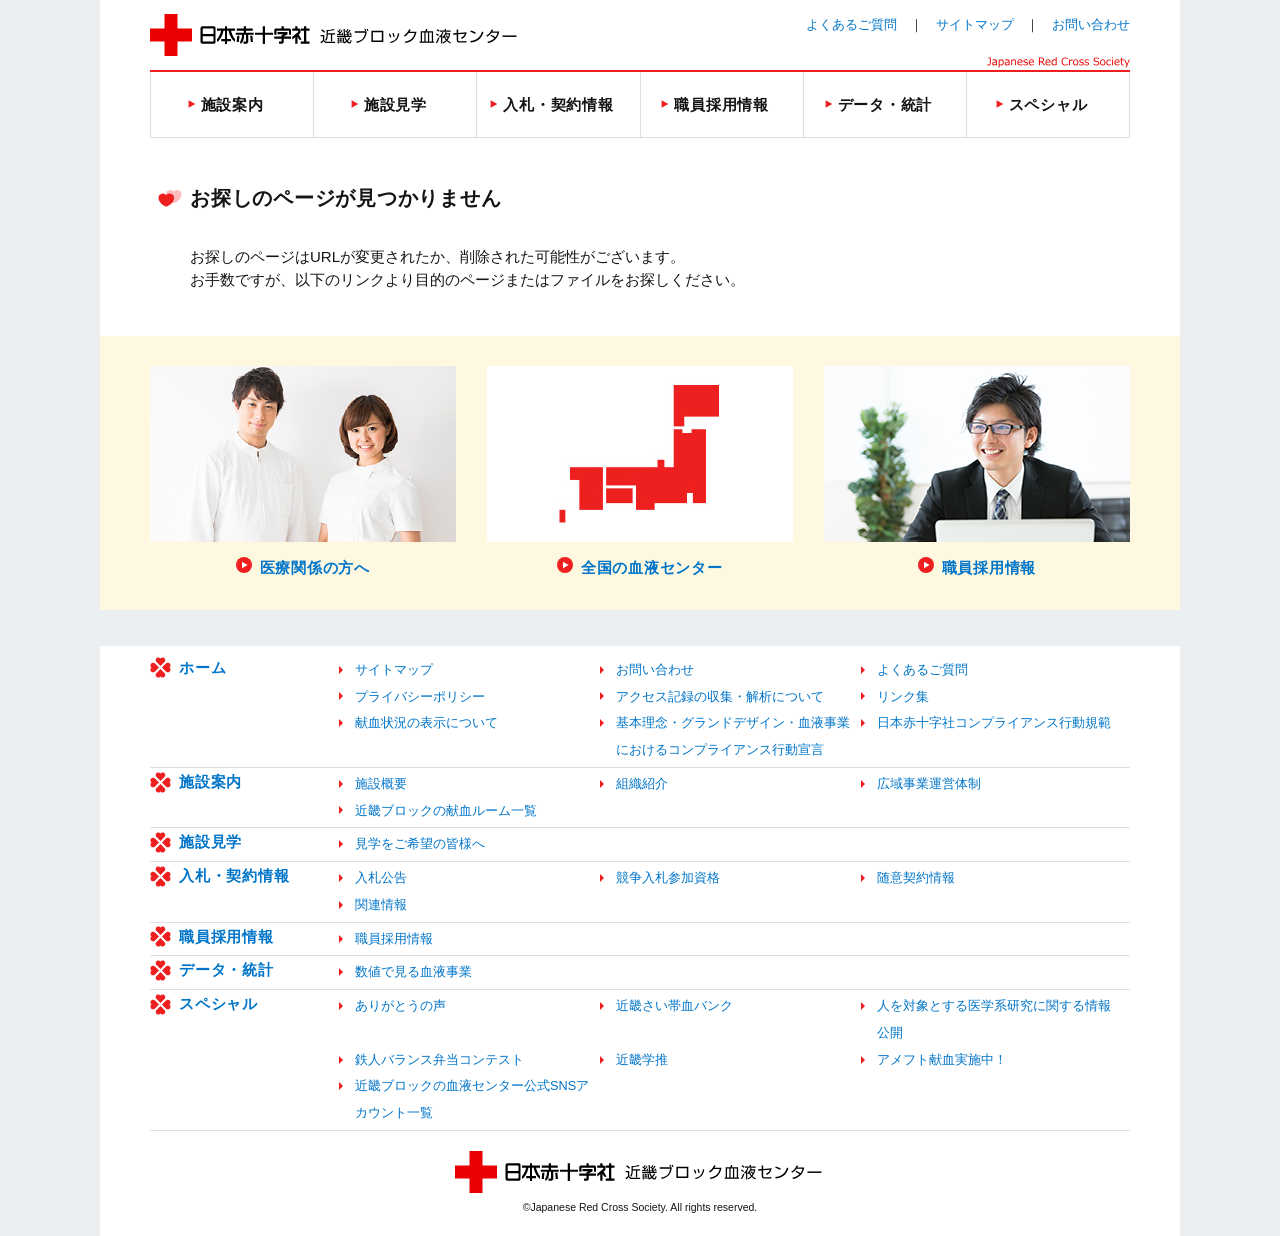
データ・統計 (226, 969)
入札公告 (381, 877)
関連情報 (381, 904)
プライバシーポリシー (420, 696)
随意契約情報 (916, 877)
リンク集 (903, 696)
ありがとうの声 (400, 1005)
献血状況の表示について (426, 722)
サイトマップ (975, 24)
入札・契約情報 (234, 875)
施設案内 (210, 781)
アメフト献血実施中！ (942, 1059)
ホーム (202, 667)
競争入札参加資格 (668, 877)
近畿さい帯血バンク (674, 1005)
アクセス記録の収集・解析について (720, 696)
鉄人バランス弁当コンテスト (439, 1059)
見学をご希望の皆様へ (420, 843)
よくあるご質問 (851, 24)
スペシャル (218, 1003)
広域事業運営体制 (929, 783)
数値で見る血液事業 (413, 971)
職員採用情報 (226, 936)
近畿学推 (642, 1059)
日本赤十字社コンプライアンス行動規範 (994, 722)
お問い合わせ (1091, 24)
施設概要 (381, 783)
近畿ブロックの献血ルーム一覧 (446, 810)
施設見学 (210, 841)
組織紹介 (642, 783)
